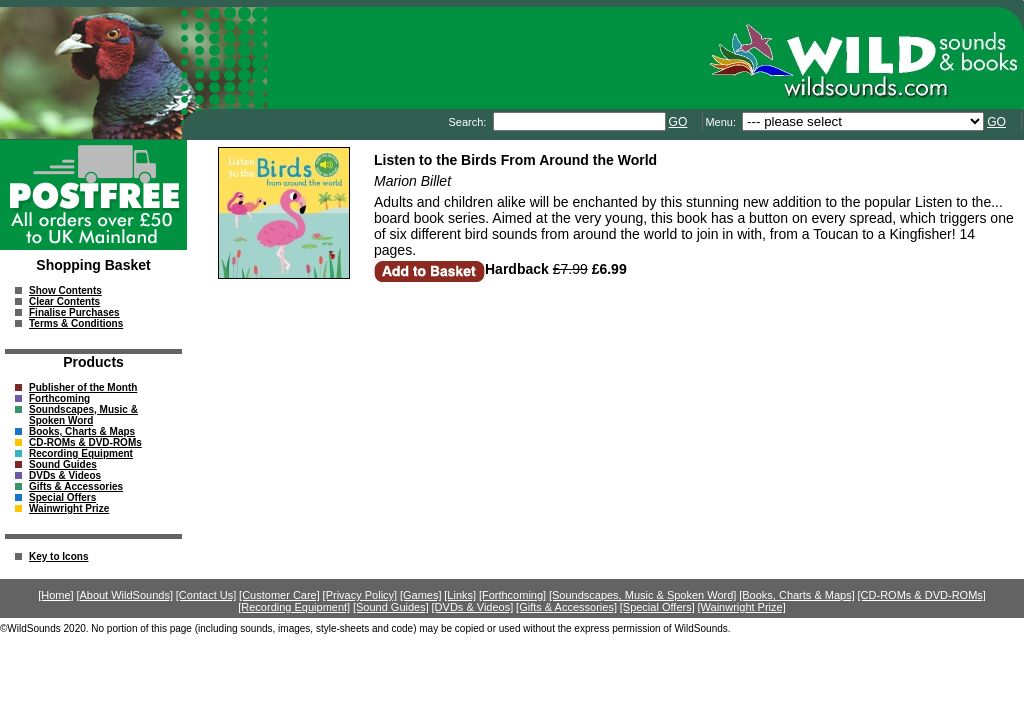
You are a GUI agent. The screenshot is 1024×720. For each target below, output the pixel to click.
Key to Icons (58, 556)
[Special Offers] (657, 607)
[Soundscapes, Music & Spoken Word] (643, 595)
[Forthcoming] (512, 595)
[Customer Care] (279, 595)
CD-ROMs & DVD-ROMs (85, 442)
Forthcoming (59, 398)
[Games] (421, 595)
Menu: (722, 122)
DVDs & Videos (65, 475)
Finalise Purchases (74, 312)
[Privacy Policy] (360, 595)
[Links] (460, 595)
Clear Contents (64, 301)
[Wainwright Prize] (742, 607)
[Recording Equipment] (294, 607)
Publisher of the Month (83, 387)
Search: (468, 122)
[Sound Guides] (391, 607)
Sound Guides (63, 464)
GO (678, 122)
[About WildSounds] (124, 595)
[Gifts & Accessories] (566, 607)
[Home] (55, 595)
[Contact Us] (206, 595)
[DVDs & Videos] (473, 607)
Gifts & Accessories (76, 486)
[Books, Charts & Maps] (797, 595)
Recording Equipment (81, 453)
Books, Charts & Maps (82, 431)
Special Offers (62, 497)
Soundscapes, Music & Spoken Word (83, 415)
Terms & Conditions (76, 323)
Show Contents (65, 290)
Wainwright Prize (69, 508)
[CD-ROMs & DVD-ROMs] (922, 595)
